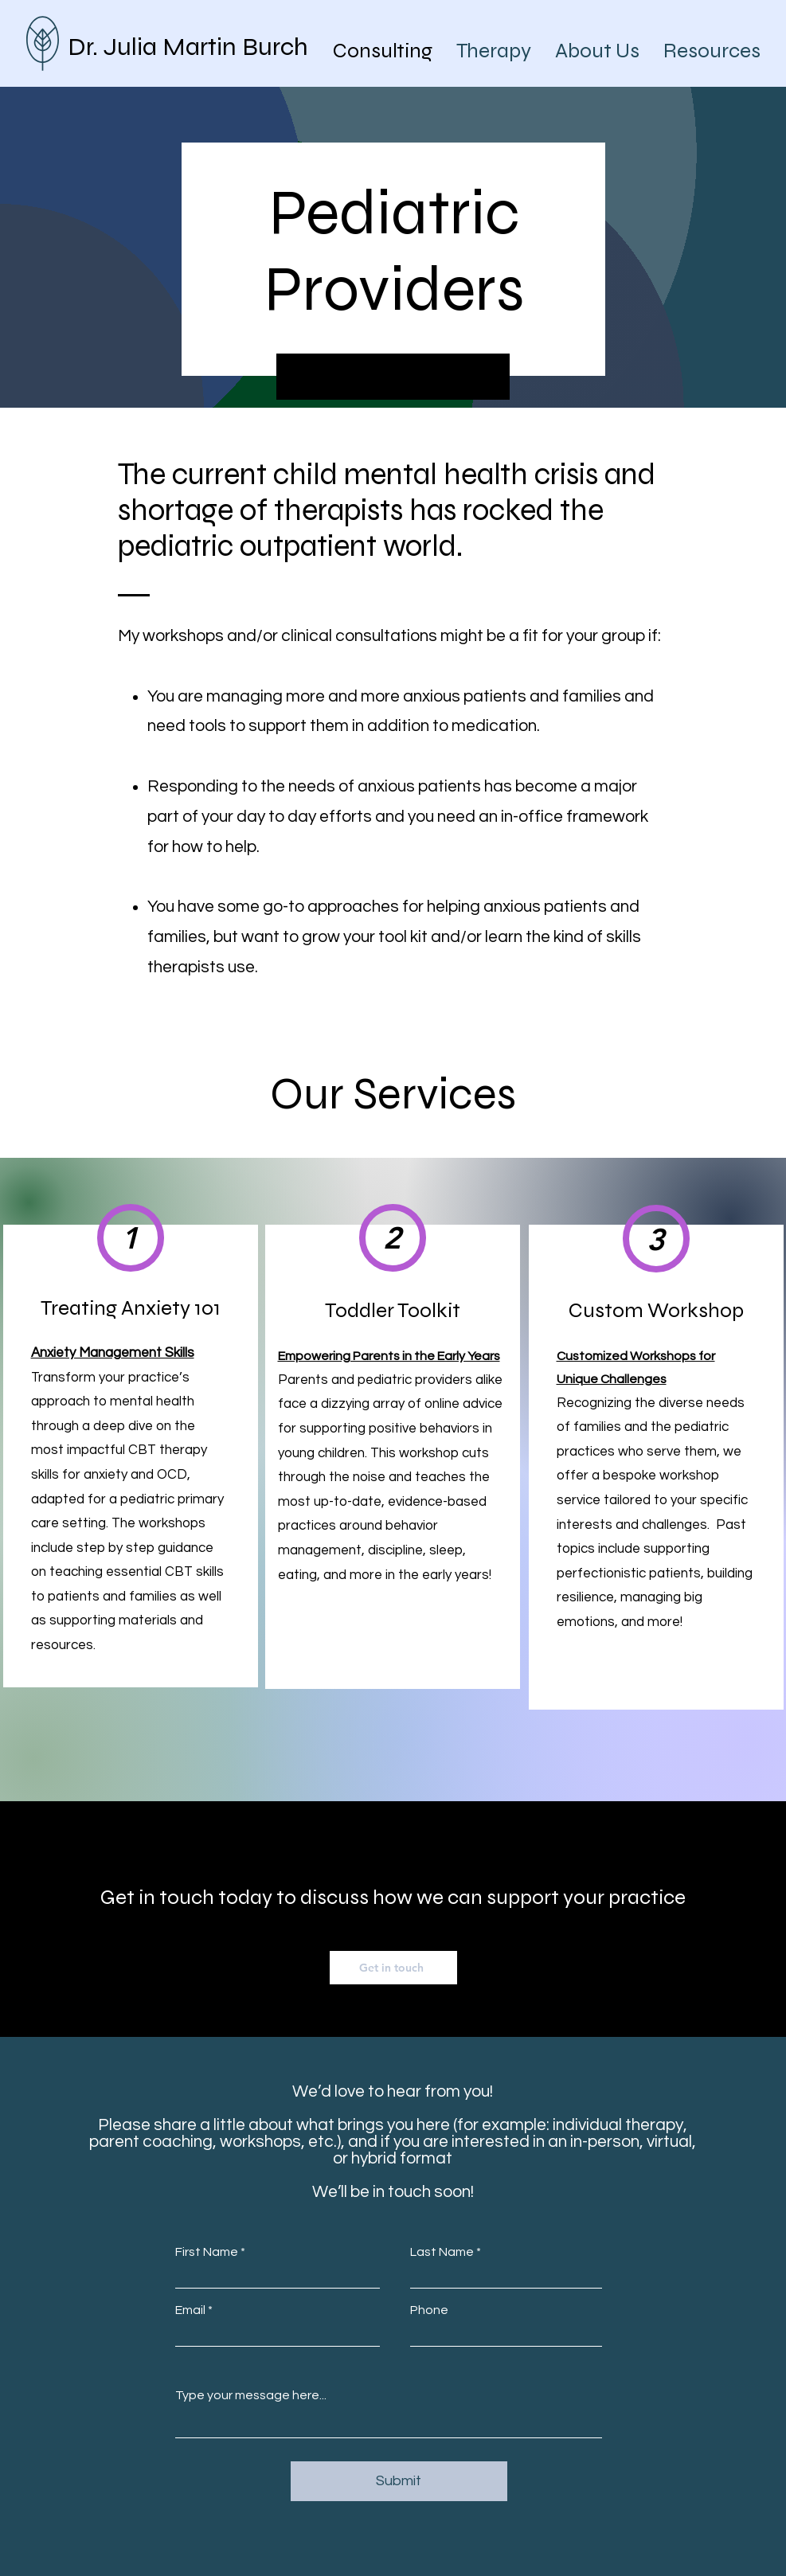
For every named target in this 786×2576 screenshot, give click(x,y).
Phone (429, 2310)
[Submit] (399, 2481)
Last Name (442, 2252)
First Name (206, 2252)
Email (190, 2310)
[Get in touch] (393, 1967)
